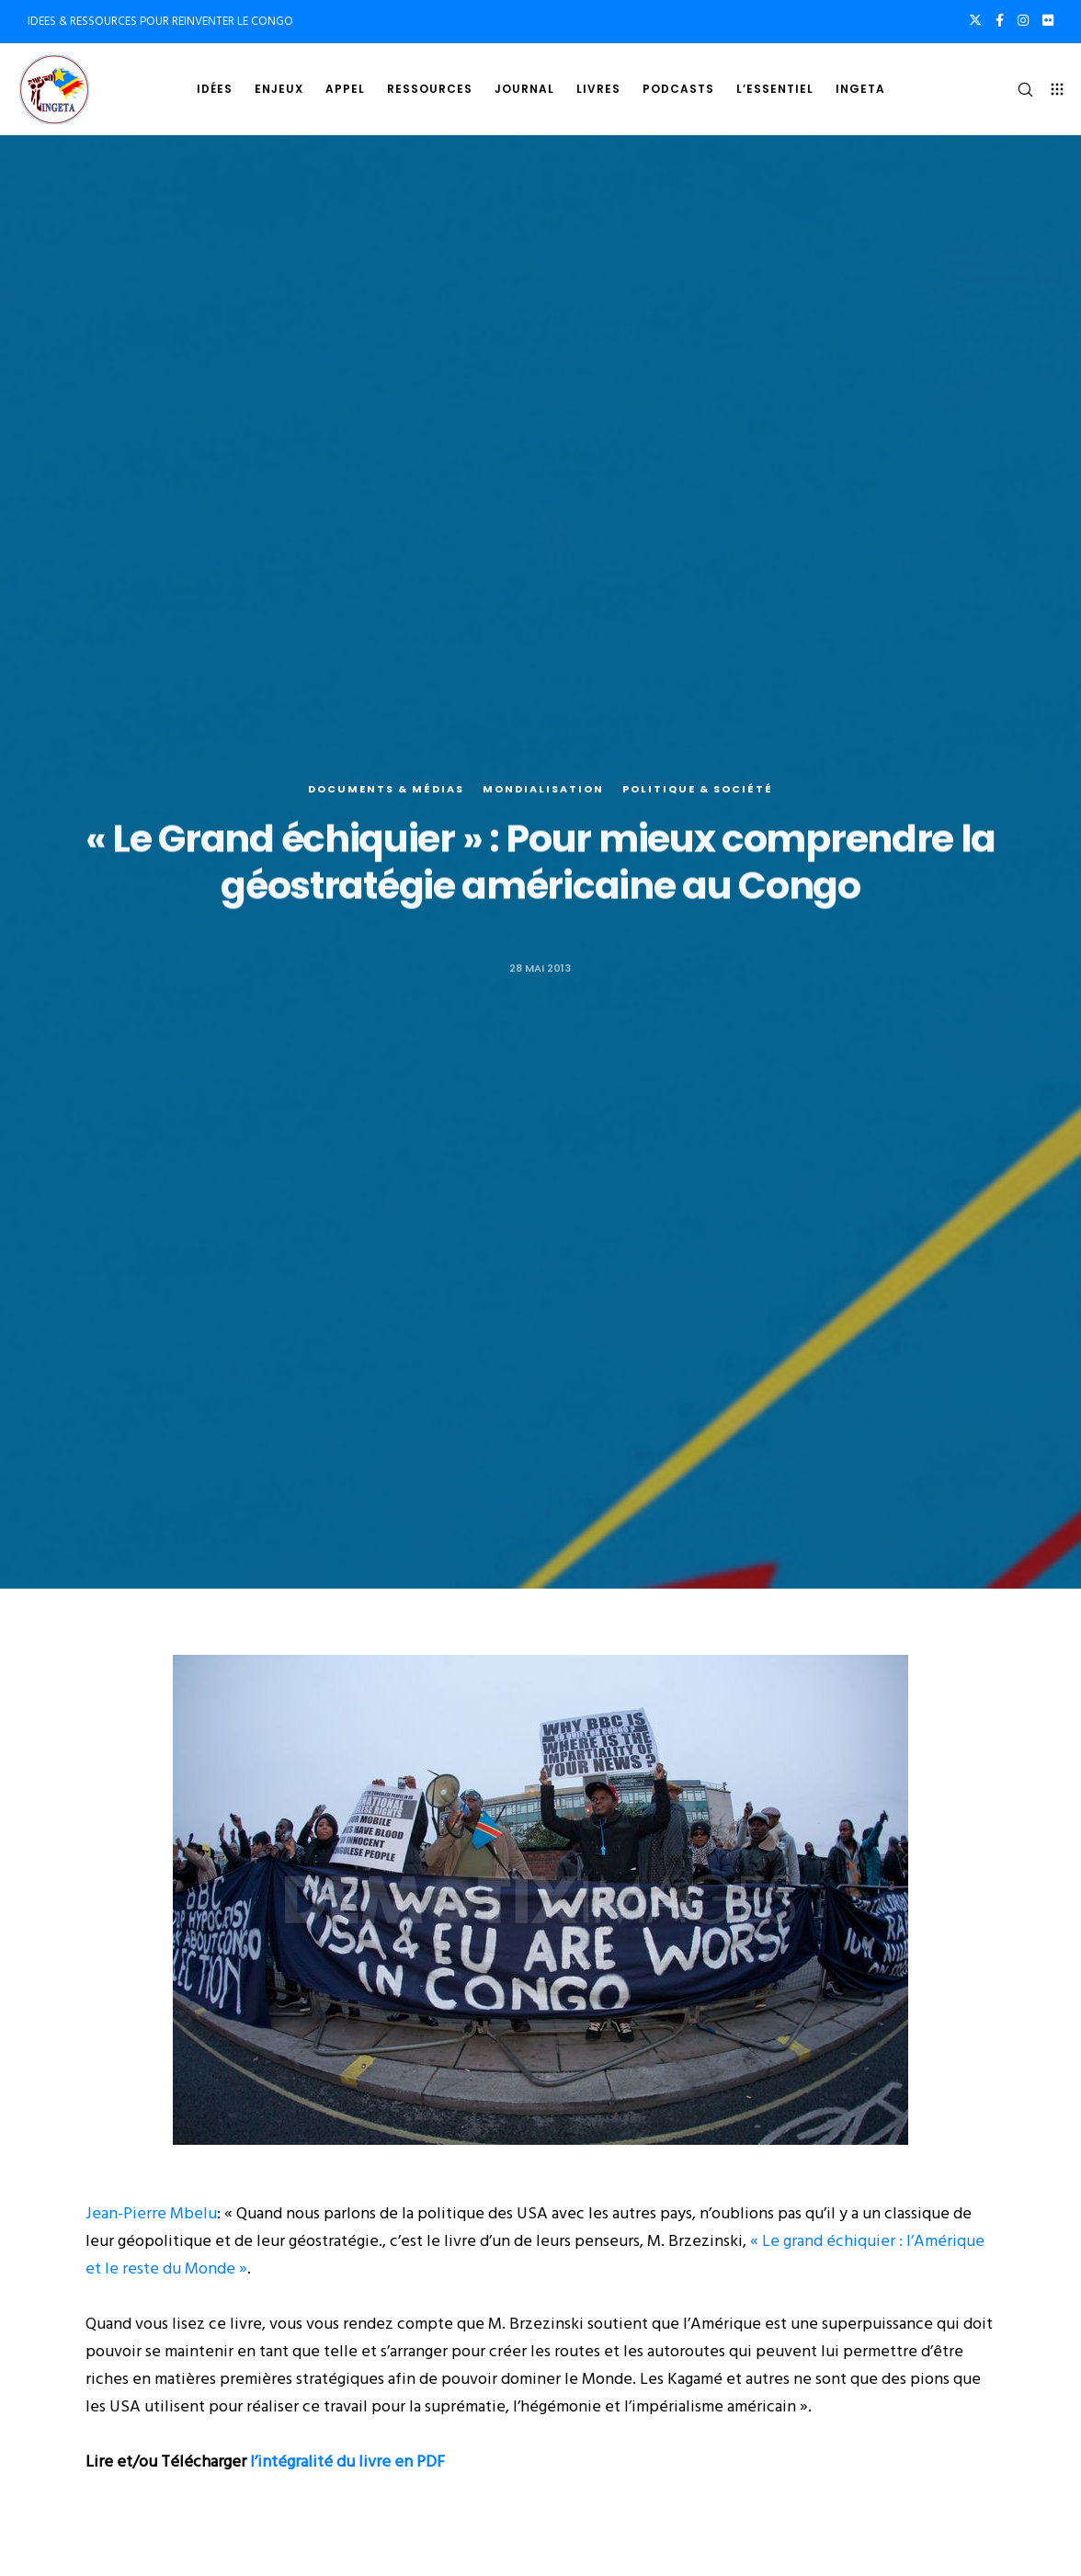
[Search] (1017, 89)
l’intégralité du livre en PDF (347, 2461)
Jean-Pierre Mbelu (151, 2213)
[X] (975, 20)
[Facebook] (1000, 20)
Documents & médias (386, 789)
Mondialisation (543, 789)
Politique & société (697, 789)
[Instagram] (1023, 20)
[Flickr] (1047, 20)
